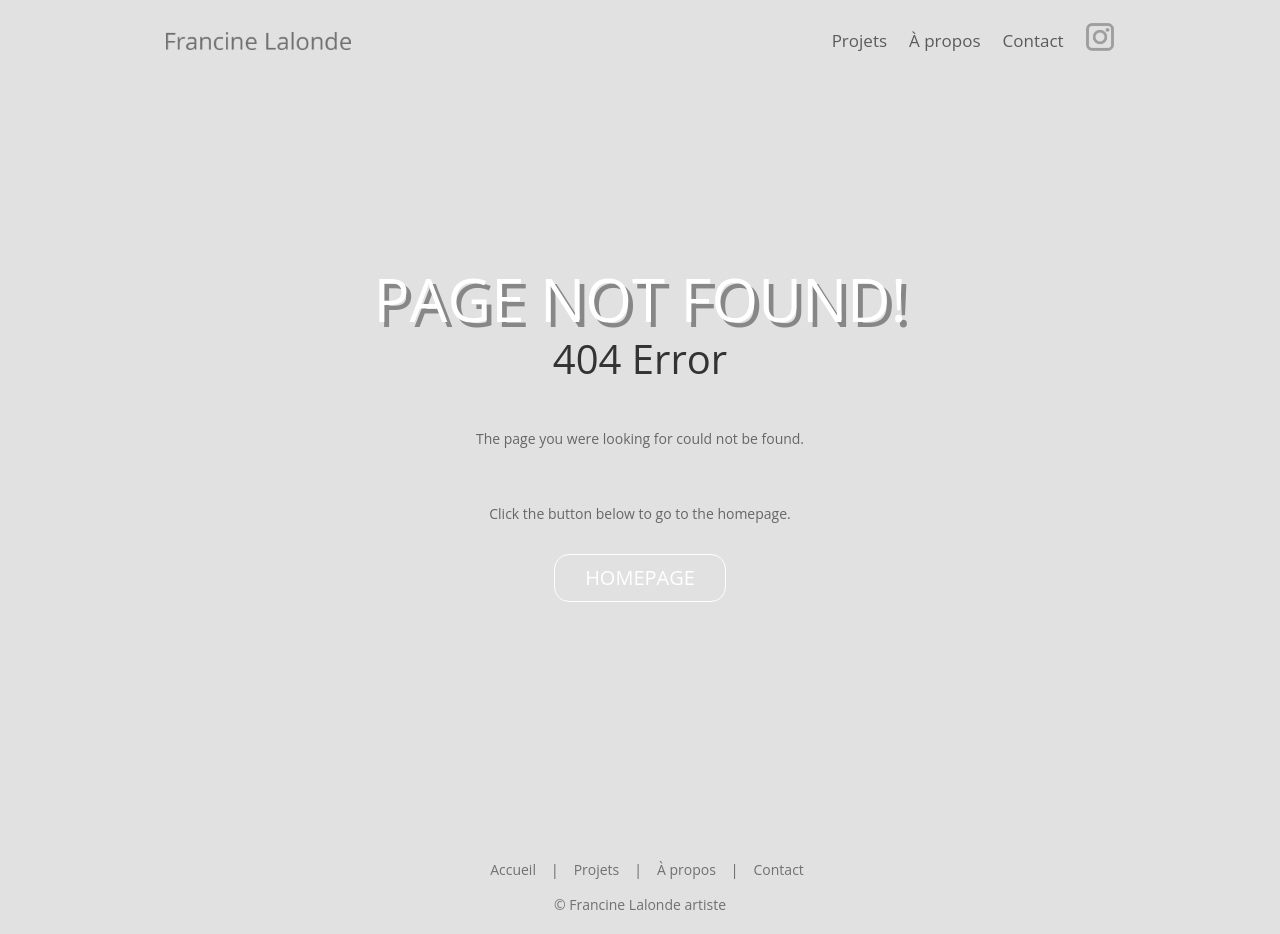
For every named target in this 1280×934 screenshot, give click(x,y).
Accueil (513, 869)
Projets (859, 40)
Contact (1033, 40)
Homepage (640, 577)
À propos (944, 40)
